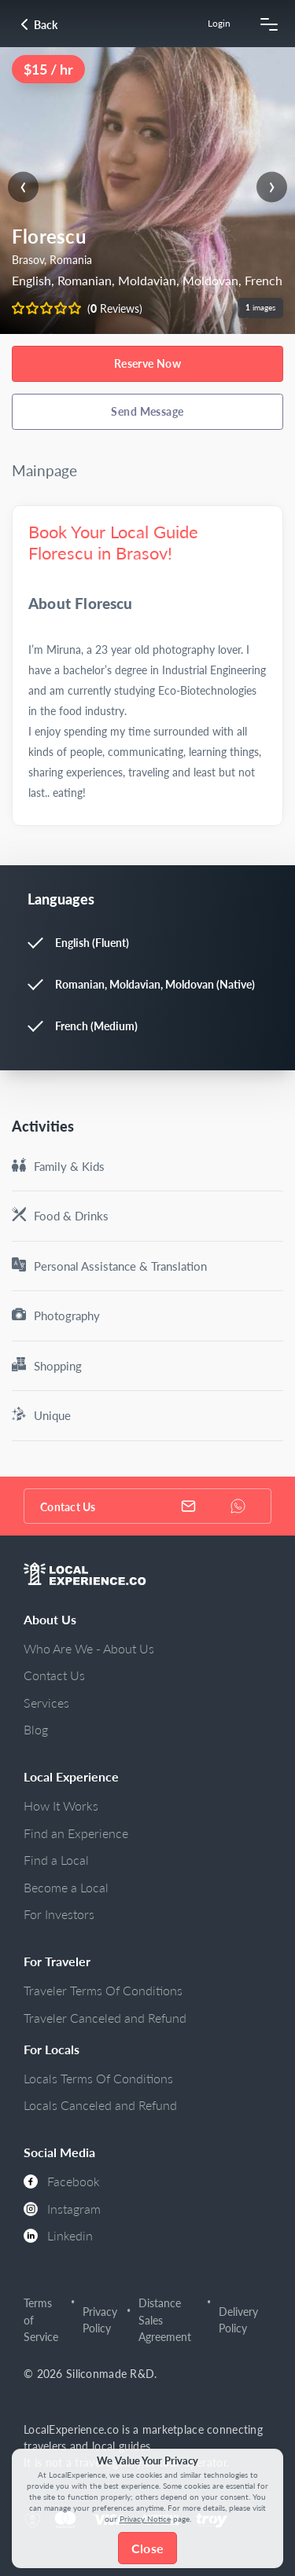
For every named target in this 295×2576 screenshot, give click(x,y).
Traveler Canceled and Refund (105, 2017)
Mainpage (44, 470)
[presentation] (23, 186)
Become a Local (66, 1887)
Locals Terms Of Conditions (98, 2078)
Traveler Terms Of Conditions (103, 1990)
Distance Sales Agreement (164, 2319)
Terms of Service (41, 2319)
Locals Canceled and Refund (100, 2104)
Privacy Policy (100, 2320)
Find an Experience (76, 1833)
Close (147, 2548)
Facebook (62, 2181)
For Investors (59, 1913)
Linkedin (58, 2235)
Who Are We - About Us (89, 1648)
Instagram (62, 2208)
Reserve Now (148, 363)
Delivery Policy (238, 2320)
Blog (36, 1729)
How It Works (61, 1805)
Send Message (147, 411)
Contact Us (54, 1675)
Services (46, 1702)
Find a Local (56, 1859)
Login (219, 23)
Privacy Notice (145, 2518)
